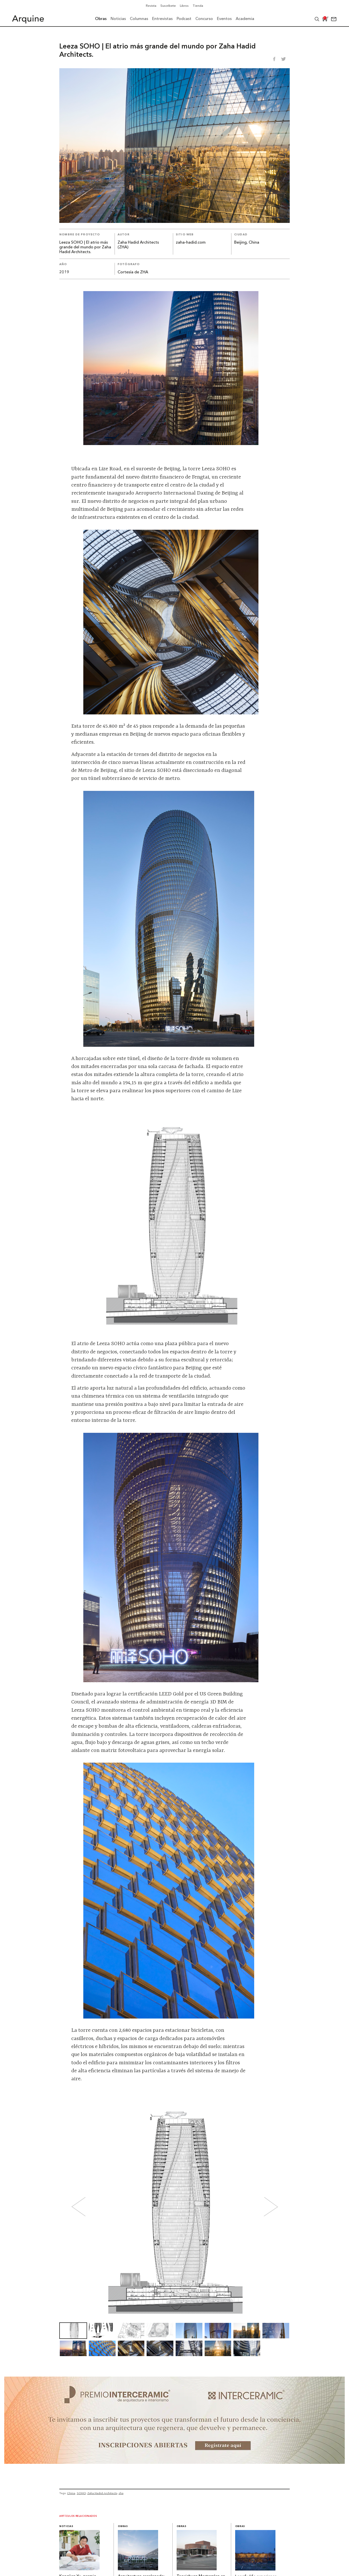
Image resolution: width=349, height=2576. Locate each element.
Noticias (66, 2526)
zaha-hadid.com (191, 243)
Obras (123, 2526)
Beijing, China (246, 243)
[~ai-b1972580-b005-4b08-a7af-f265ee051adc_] (174, 2462)
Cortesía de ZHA (133, 272)
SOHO (81, 2493)
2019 (64, 272)
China (71, 2493)
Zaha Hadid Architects (102, 2493)
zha (121, 2493)
